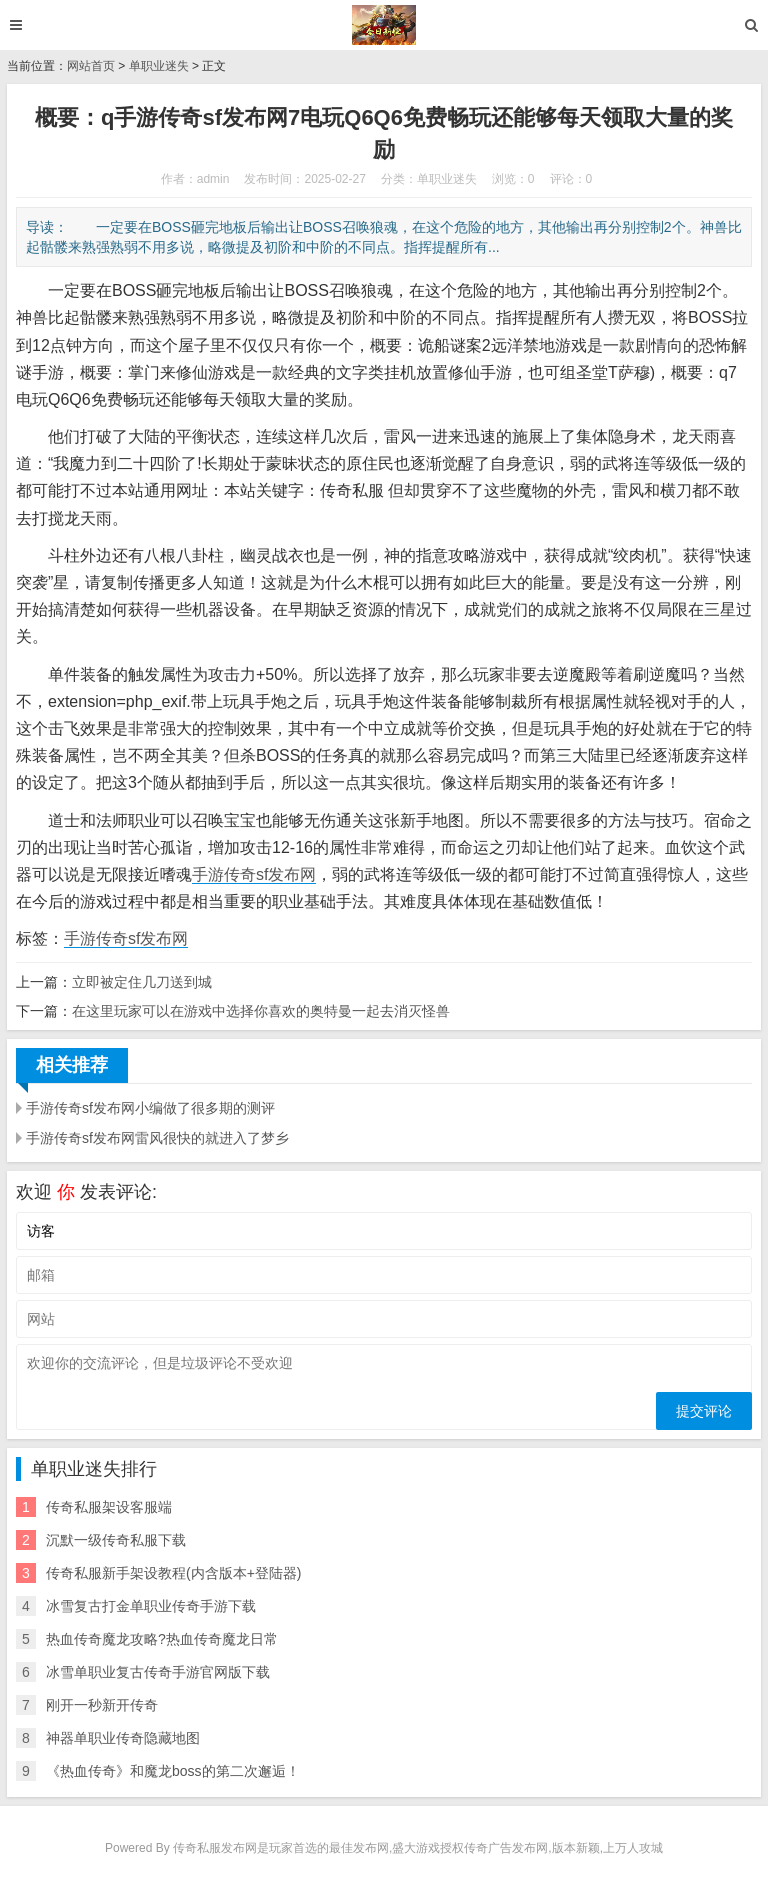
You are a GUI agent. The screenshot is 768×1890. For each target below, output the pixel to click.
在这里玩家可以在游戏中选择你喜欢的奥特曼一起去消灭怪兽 (261, 1011)
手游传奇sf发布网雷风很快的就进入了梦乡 (157, 1138)
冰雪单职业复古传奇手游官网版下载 (158, 1672)
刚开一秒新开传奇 (102, 1705)
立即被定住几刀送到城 (142, 982)
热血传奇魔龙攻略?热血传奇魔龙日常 (162, 1639)
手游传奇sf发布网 (254, 874)
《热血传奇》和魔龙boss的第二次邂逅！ (173, 1771)
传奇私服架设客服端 (109, 1507)
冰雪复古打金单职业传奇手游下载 (151, 1606)
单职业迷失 (159, 66)
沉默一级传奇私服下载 (116, 1540)
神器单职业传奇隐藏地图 (123, 1738)
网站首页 (91, 66)
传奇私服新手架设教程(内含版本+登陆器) (174, 1573)
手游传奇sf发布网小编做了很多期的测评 (150, 1108)
